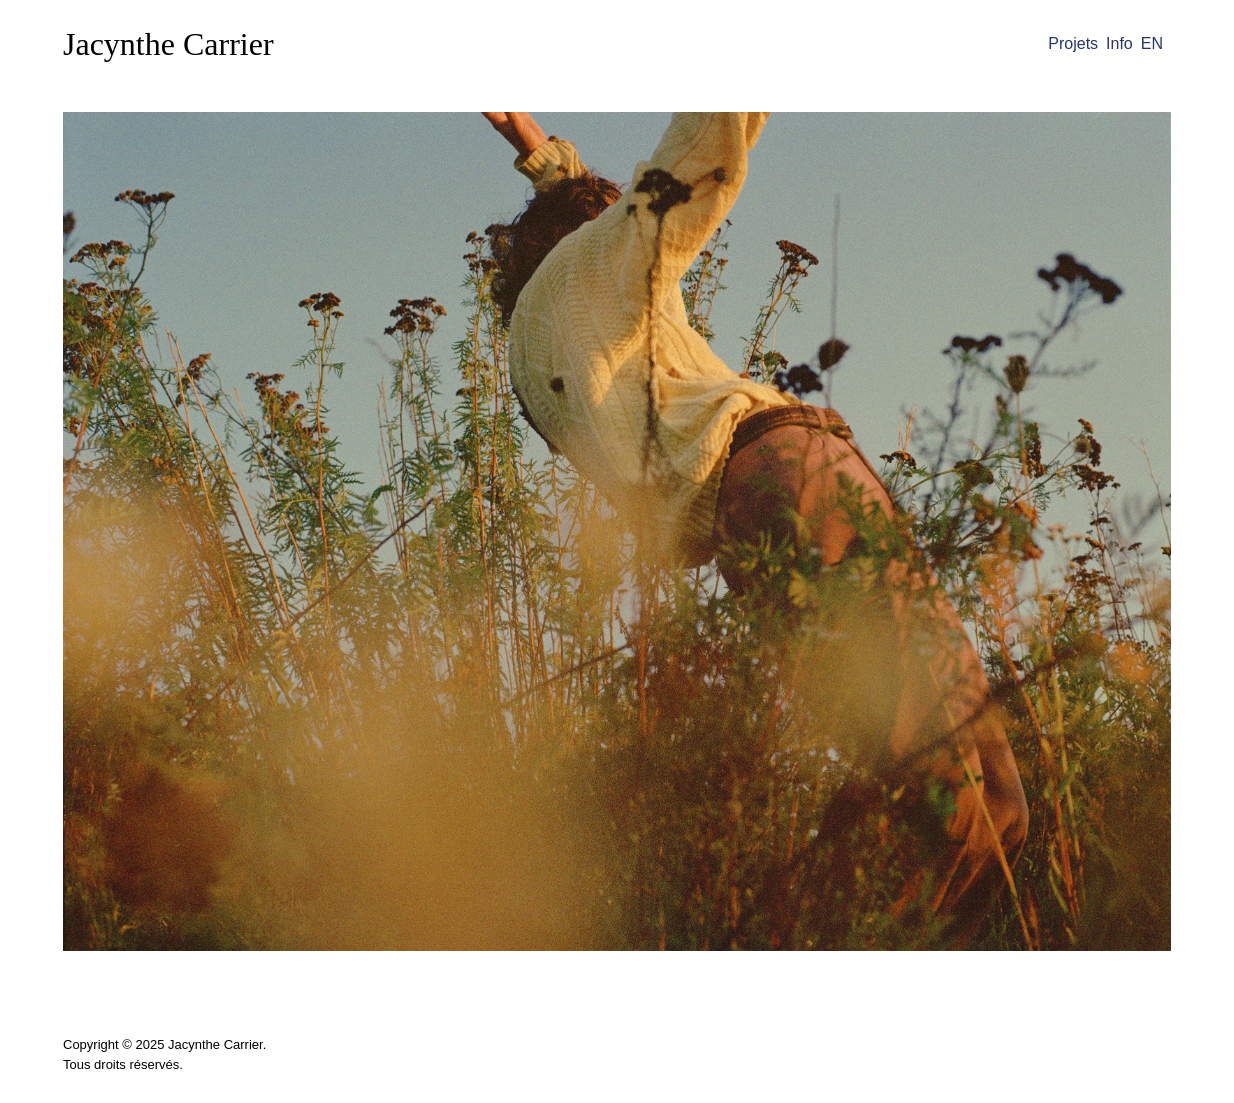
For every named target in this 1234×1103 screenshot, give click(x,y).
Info (1119, 43)
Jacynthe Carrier (168, 44)
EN (1152, 43)
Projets (1073, 43)
